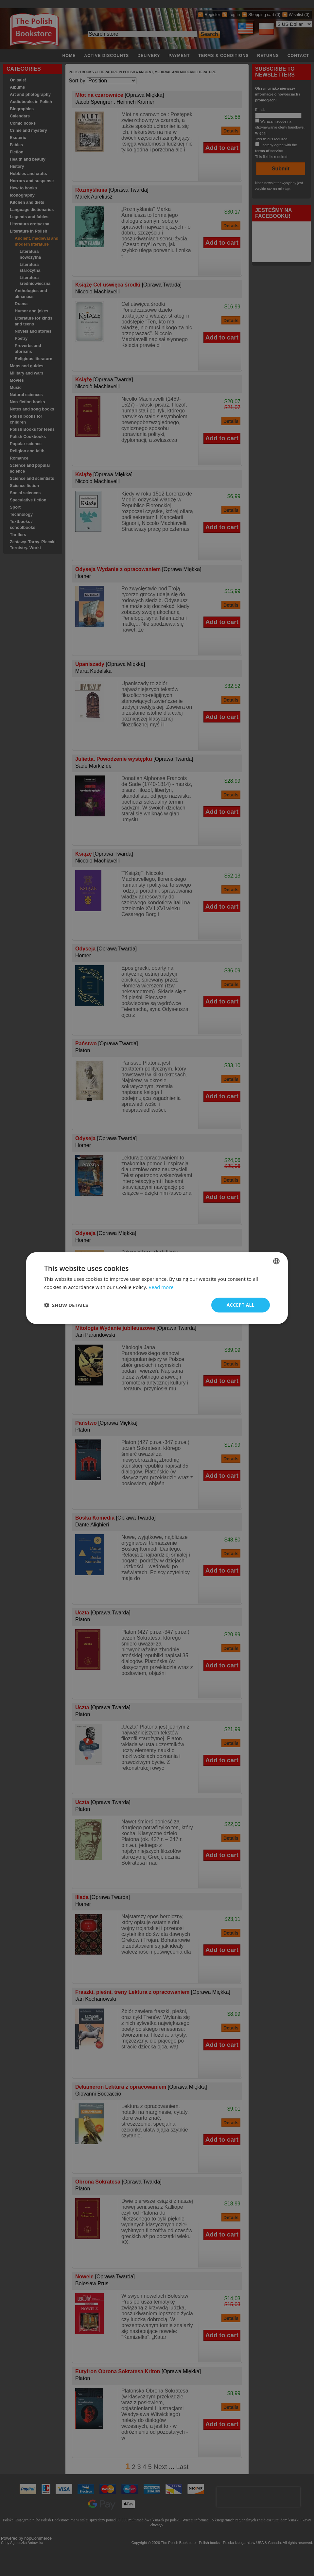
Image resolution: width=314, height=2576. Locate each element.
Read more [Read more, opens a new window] (161, 1287)
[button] (66, 1305)
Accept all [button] (240, 1305)
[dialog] (157, 1288)
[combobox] (276, 1261)
